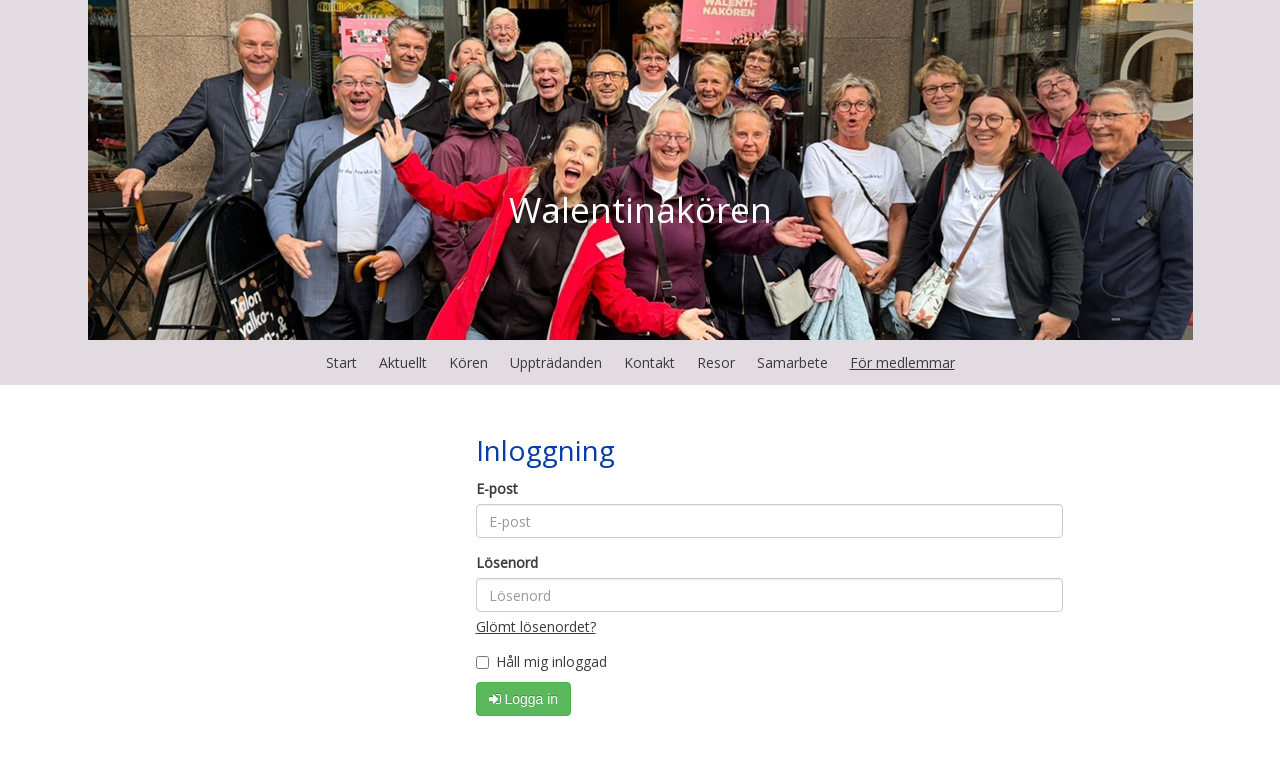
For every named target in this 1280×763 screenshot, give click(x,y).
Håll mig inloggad (541, 661)
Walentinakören (640, 209)
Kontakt (649, 362)
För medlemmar (902, 362)
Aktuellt (403, 362)
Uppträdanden (556, 362)
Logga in (524, 699)
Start (341, 362)
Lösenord (507, 562)
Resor (716, 362)
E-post (497, 488)
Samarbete (792, 362)
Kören (468, 362)
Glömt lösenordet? (536, 626)
